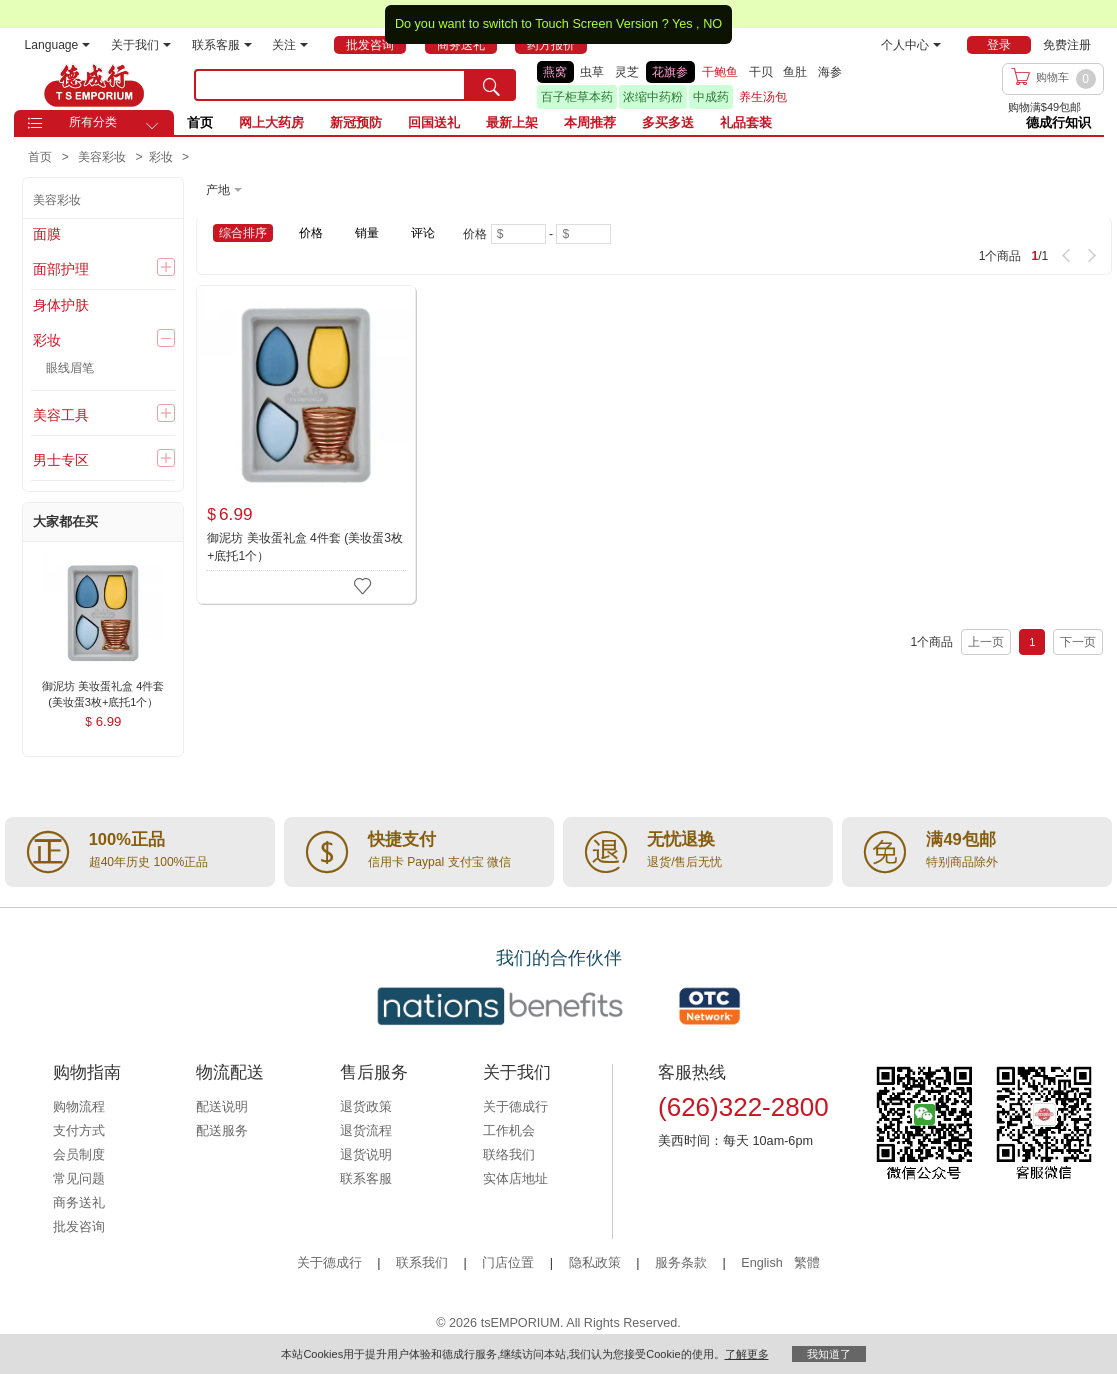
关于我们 (141, 45)
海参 (830, 72)
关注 (290, 45)
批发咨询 (79, 1227)
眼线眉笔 (70, 368)
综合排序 (243, 233)
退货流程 (366, 1131)
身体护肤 (61, 305)
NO (712, 24)
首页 (200, 122)
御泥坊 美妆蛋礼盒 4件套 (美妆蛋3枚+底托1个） (305, 547)
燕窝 (555, 72)
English (763, 1263)
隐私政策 (595, 1263)
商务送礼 (79, 1203)
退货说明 (366, 1155)
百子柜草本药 (577, 97)
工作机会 (509, 1131)
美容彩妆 (57, 200)
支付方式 (79, 1131)
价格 (311, 233)
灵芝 (627, 72)
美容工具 (61, 415)
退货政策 (366, 1107)
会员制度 (79, 1155)
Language (58, 45)
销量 (367, 233)
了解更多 (747, 1354)
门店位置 (508, 1263)
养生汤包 (763, 97)
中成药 (711, 97)
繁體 (807, 1263)
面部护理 (61, 269)
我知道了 (829, 1354)
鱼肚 (795, 72)
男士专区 (61, 460)
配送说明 (222, 1107)
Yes (682, 24)
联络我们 (509, 1155)
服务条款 (681, 1263)
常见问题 (79, 1179)
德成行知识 (1058, 122)
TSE (94, 85)
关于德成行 (515, 1107)
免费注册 (1067, 45)
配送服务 (222, 1131)
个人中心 (911, 45)
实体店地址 (515, 1179)
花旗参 (670, 72)
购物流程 (79, 1107)
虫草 (592, 72)
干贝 (761, 72)
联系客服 (222, 45)
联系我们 (422, 1263)
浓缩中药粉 (653, 97)
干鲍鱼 (720, 72)
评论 (423, 233)
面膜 (47, 234)
